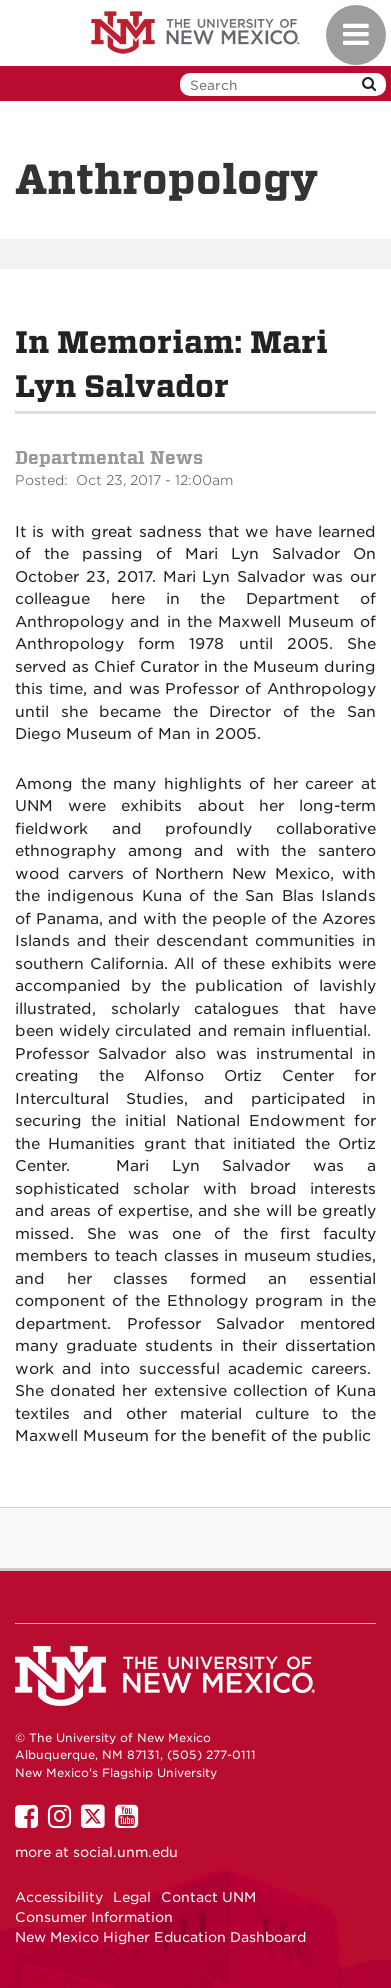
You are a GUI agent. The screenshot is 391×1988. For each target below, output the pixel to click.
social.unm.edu (125, 1852)
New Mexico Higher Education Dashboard (160, 1937)
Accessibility (59, 1897)
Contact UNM (208, 1897)
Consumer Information (94, 1917)
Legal (132, 1897)
